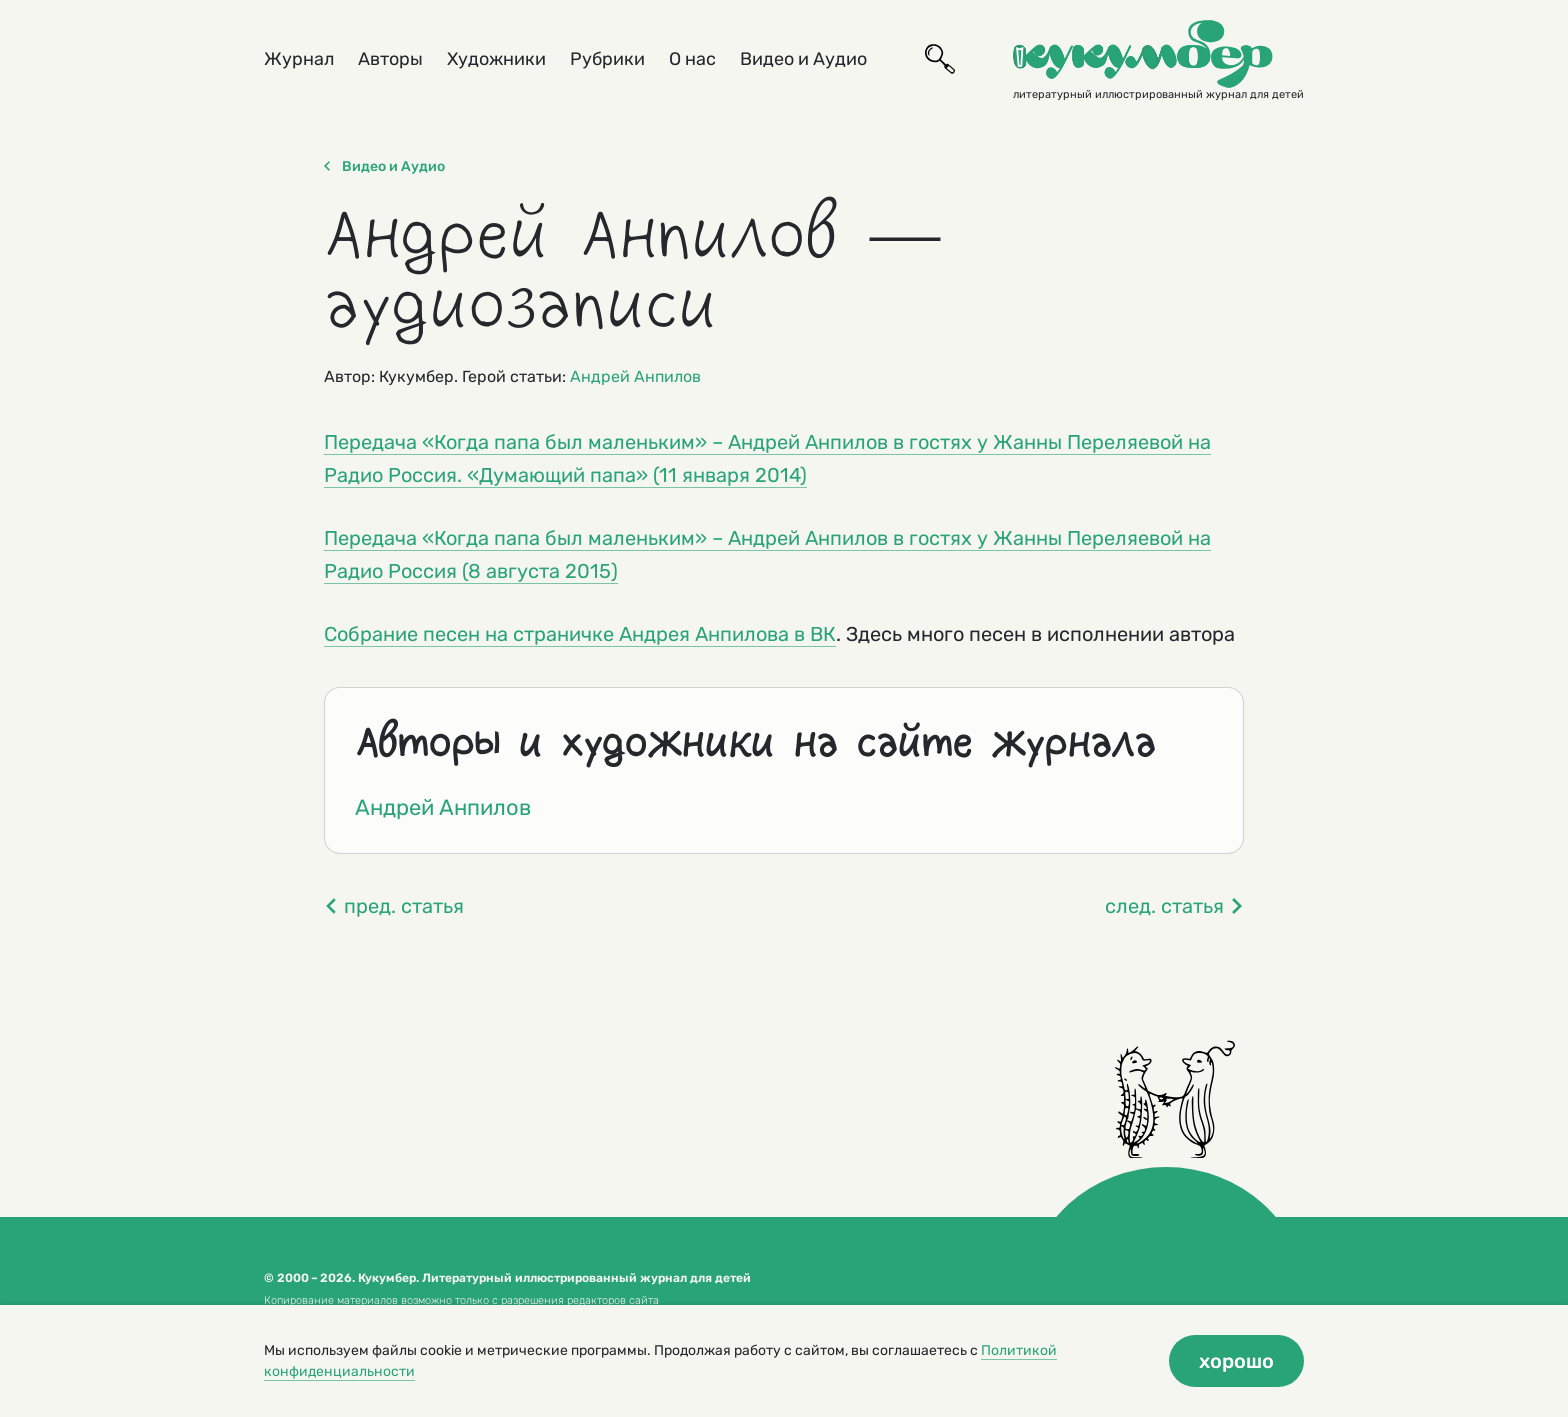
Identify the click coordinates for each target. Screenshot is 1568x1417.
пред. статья (394, 906)
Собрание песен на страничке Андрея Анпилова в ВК (580, 634)
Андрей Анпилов (635, 376)
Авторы (390, 59)
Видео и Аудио (803, 59)
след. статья (1174, 906)
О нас (692, 59)
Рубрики (607, 59)
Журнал (299, 59)
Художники (496, 59)
